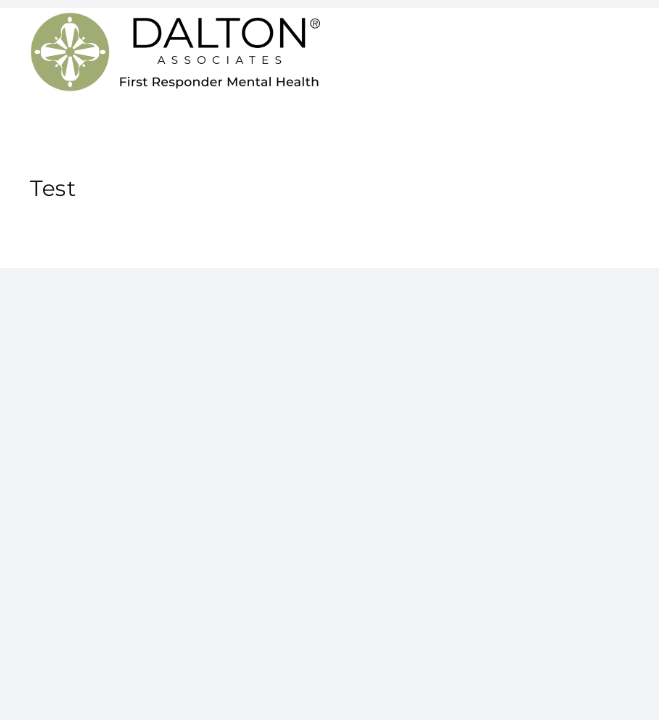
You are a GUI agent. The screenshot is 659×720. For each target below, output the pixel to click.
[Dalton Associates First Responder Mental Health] (175, 19)
